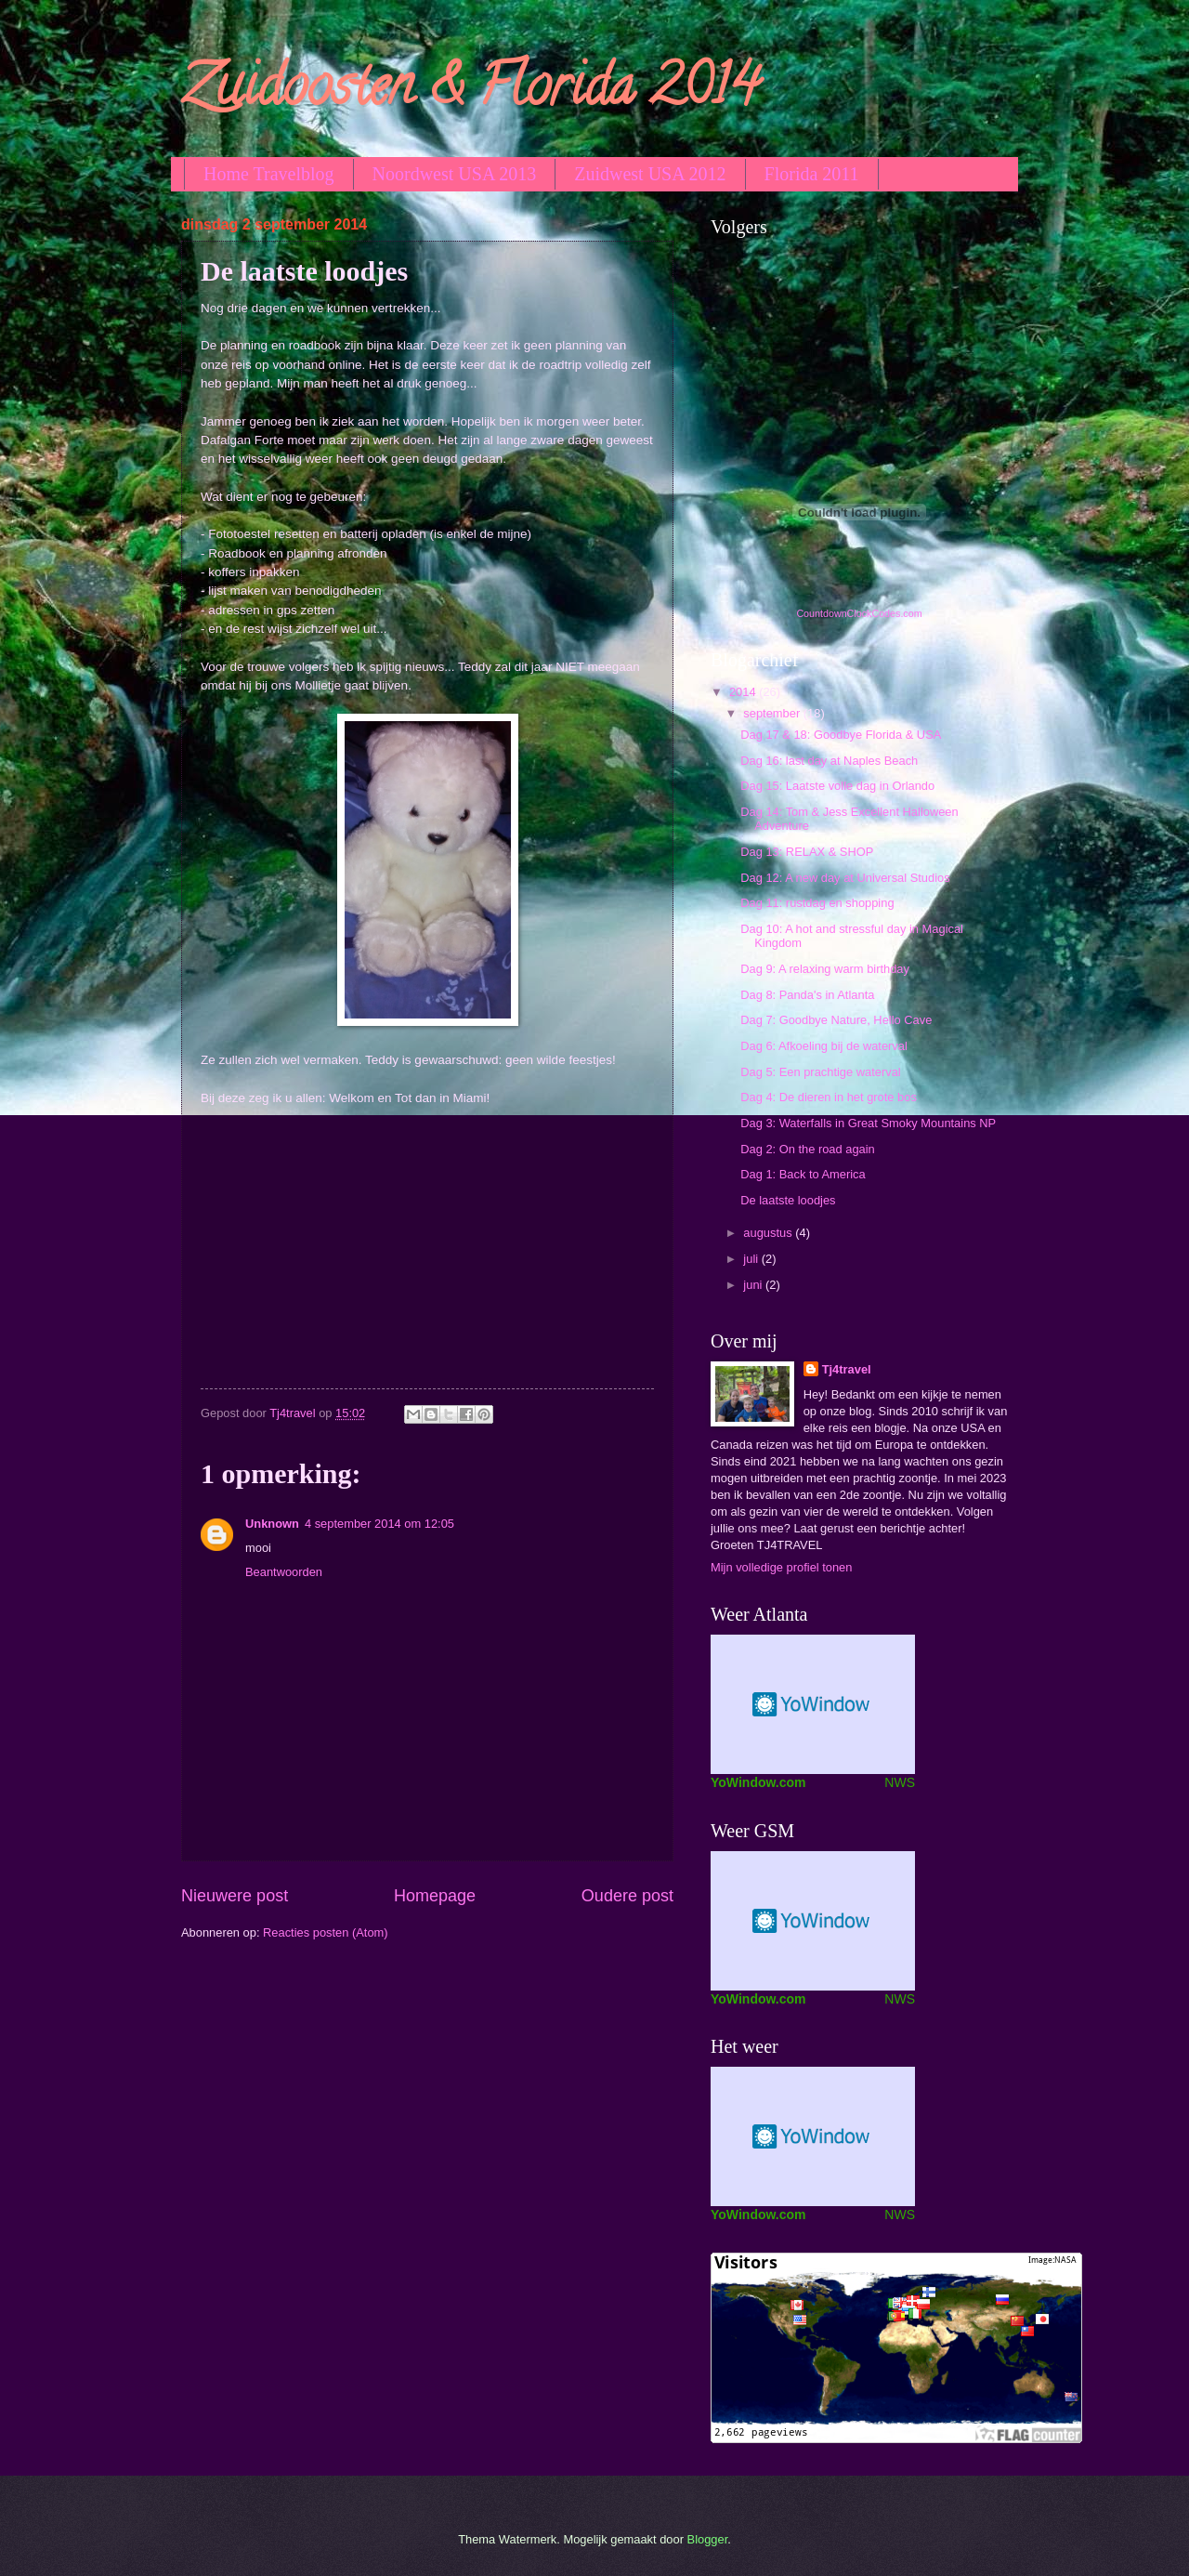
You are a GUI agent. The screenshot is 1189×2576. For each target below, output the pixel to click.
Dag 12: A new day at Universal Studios (844, 878)
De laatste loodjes (787, 1200)
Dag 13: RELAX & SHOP (806, 852)
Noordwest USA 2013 (454, 174)
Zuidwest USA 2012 (649, 174)
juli (752, 1259)
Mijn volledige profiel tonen (781, 1567)
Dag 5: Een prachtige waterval (820, 1072)
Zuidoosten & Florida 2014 (470, 92)
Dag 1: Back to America (803, 1174)
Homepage (435, 1895)
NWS (899, 1782)
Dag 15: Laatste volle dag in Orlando (837, 786)
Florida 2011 (811, 174)
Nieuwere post (234, 1895)
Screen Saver (813, 1704)
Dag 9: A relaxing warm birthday (824, 969)
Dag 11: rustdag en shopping (817, 903)
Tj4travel (846, 1369)
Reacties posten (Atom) (325, 1932)
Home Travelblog (268, 174)
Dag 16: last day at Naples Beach (829, 761)
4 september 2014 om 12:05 (379, 1524)
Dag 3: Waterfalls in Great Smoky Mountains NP (868, 1123)
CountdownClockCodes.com (858, 613)
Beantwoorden (283, 1572)
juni (754, 1285)
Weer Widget (813, 2136)
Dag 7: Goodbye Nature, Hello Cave (836, 1020)
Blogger (707, 2539)
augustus (769, 1233)
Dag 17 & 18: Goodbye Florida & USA (840, 735)
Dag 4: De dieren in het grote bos (828, 1097)
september (773, 713)
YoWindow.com (758, 1782)
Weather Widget (813, 1921)
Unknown (272, 1524)
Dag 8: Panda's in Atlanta (807, 995)
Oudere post (627, 1895)
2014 (744, 692)
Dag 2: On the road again (807, 1149)
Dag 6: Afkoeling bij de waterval (824, 1046)
